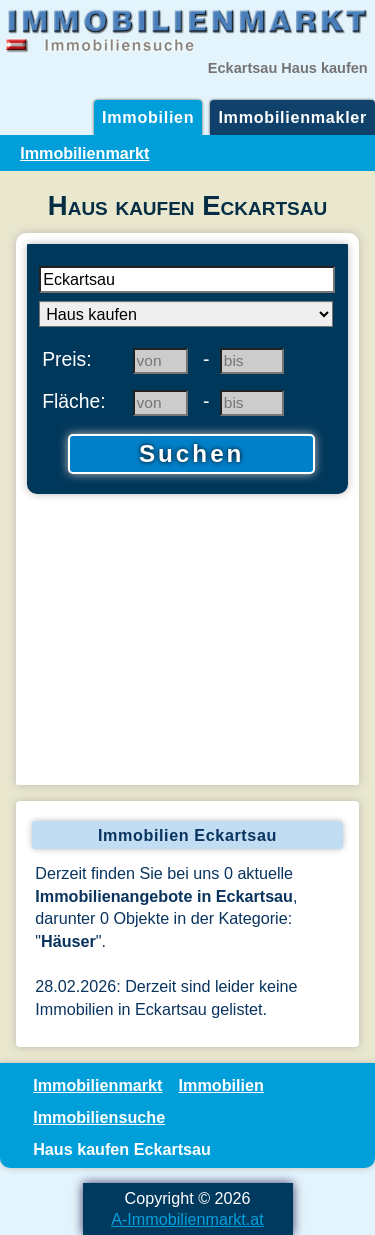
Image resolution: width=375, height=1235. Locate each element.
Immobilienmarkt (84, 153)
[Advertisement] (187, 642)
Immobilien (148, 117)
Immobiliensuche (99, 1117)
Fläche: (74, 401)
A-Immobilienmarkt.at (187, 1219)
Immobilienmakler (292, 117)
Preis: (67, 359)
